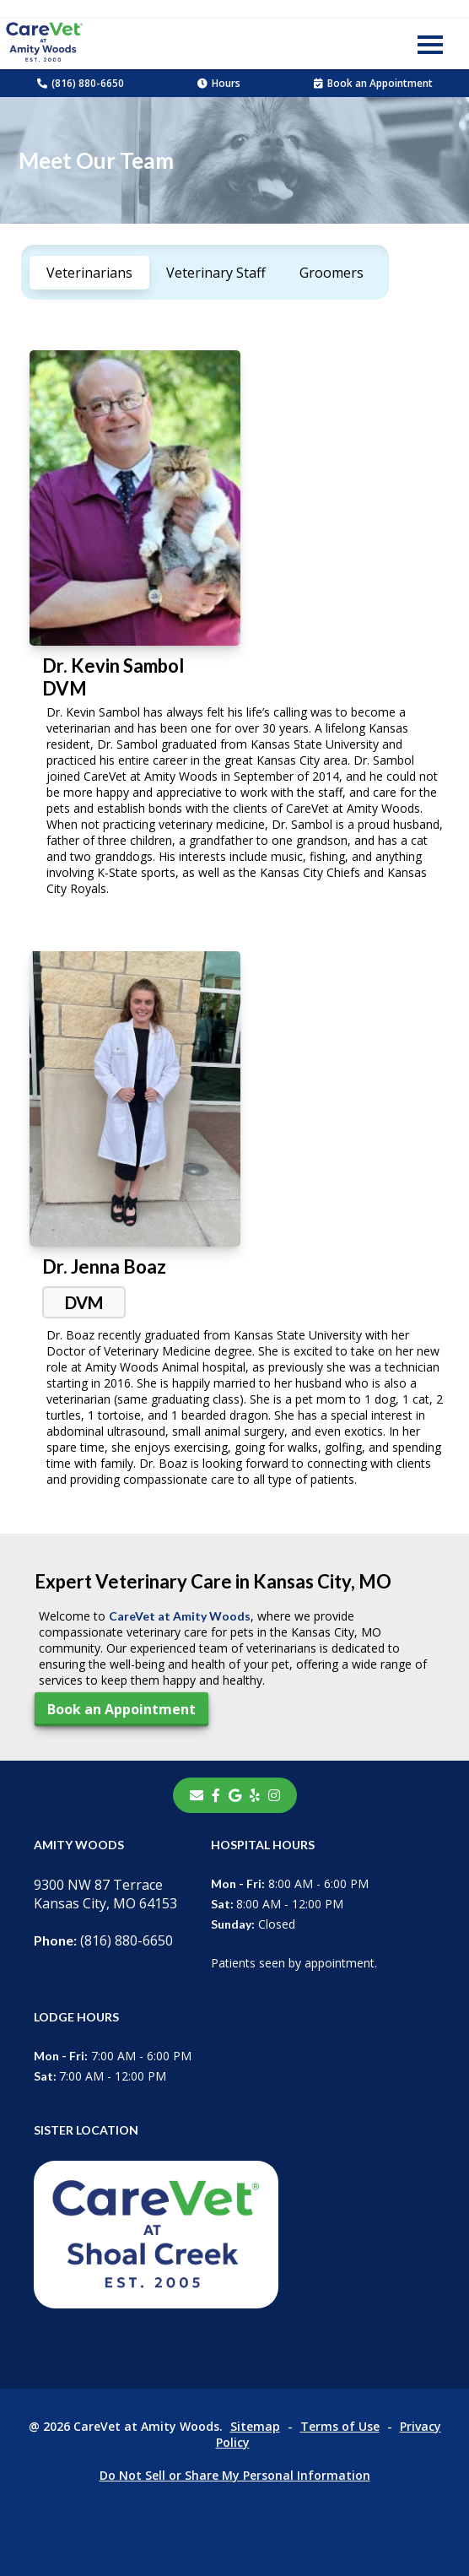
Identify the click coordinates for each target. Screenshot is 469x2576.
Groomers (331, 272)
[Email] (196, 1795)
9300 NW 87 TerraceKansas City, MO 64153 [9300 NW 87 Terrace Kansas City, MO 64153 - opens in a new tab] (105, 1894)
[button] (430, 43)
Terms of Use (340, 2426)
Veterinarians (89, 272)
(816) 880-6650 (80, 83)
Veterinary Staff (216, 272)
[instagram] (274, 1795)
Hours (218, 83)
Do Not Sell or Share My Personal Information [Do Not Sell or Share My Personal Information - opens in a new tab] (235, 2475)
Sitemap (255, 2426)
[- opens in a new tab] (216, 1795)
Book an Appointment (373, 83)
